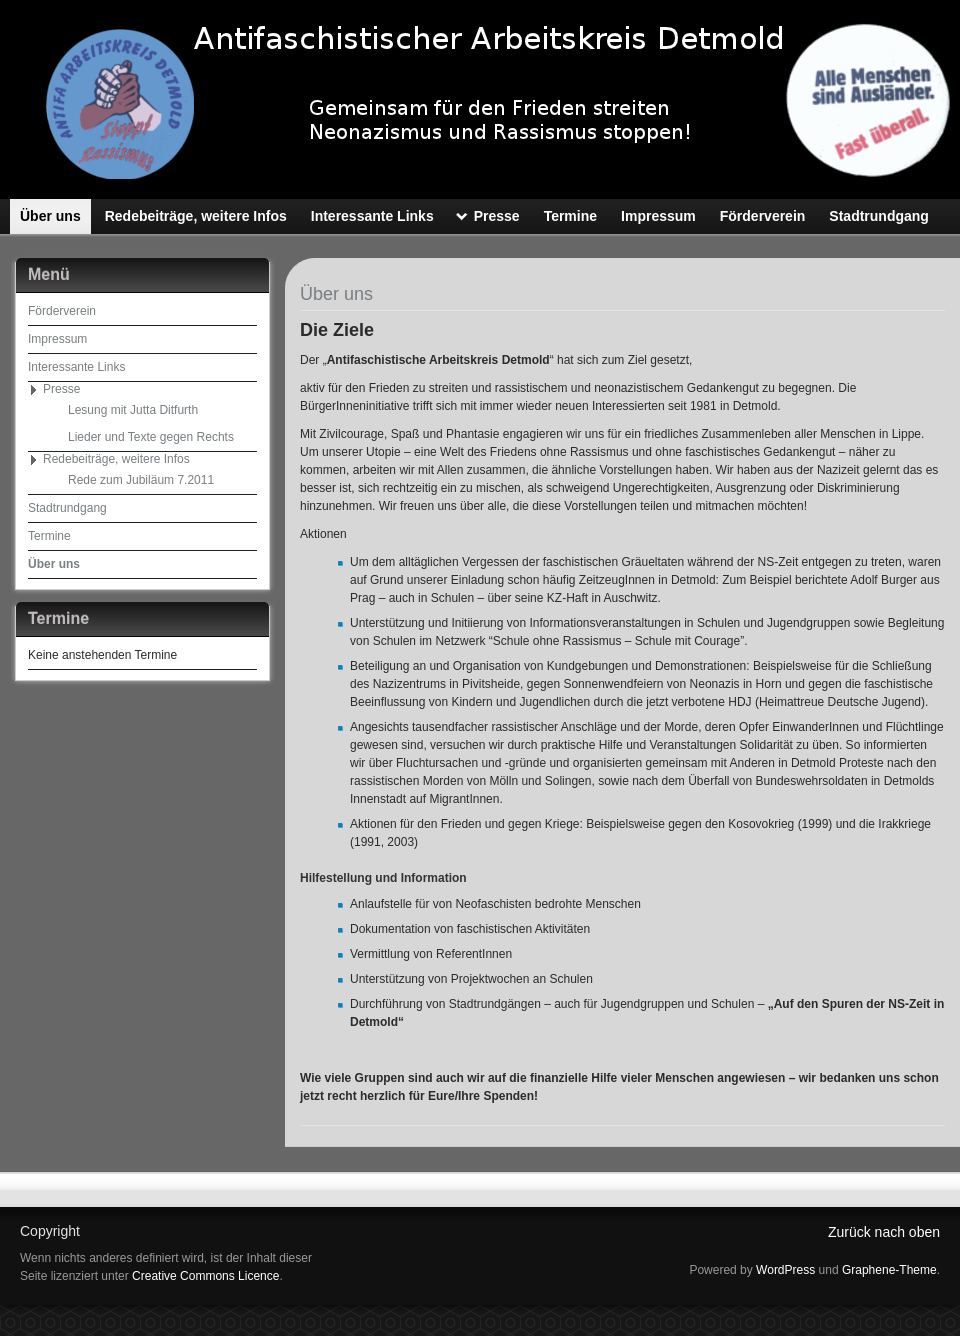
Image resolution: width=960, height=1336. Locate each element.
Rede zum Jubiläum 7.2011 (141, 480)
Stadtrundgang (67, 508)
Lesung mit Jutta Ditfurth (133, 410)
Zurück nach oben (884, 1232)
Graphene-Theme (889, 1270)
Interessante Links (76, 367)
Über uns (54, 564)
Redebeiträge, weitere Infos (116, 459)
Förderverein (62, 311)
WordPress (785, 1270)
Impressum (57, 339)
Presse (61, 389)
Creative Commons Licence (205, 1276)
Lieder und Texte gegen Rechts (151, 437)
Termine (49, 536)
